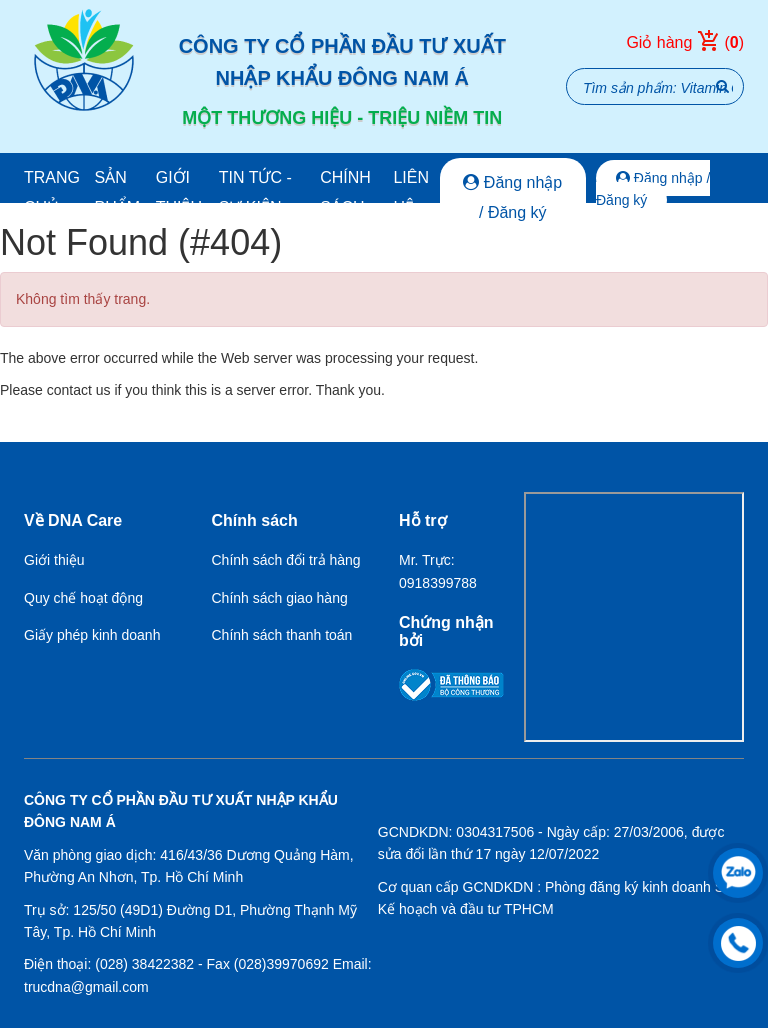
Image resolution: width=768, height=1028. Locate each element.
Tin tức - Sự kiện (255, 192)
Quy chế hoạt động (83, 598)
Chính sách (345, 192)
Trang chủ (52, 192)
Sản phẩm (117, 192)
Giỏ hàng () (685, 43)
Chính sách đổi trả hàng (286, 560)
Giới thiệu (179, 192)
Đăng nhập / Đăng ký (512, 197)
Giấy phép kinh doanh (92, 635)
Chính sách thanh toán (282, 635)
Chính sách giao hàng (280, 598)
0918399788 (438, 583)
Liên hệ (411, 192)
